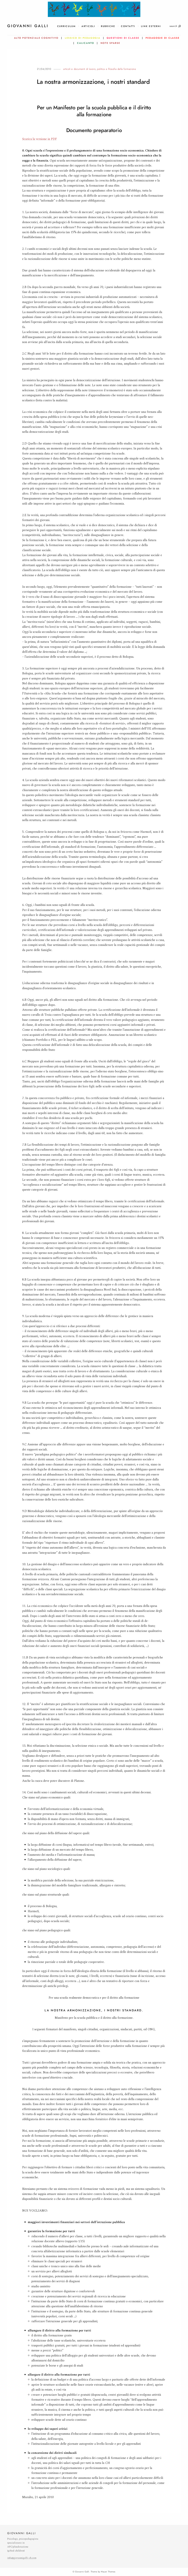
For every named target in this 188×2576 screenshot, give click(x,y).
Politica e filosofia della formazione (116, 69)
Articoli (88, 26)
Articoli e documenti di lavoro (79, 69)
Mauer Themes (108, 2571)
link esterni (151, 26)
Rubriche (108, 26)
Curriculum (66, 26)
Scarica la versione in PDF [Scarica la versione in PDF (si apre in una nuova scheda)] (39, 139)
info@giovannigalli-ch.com (21, 2558)
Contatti (128, 26)
